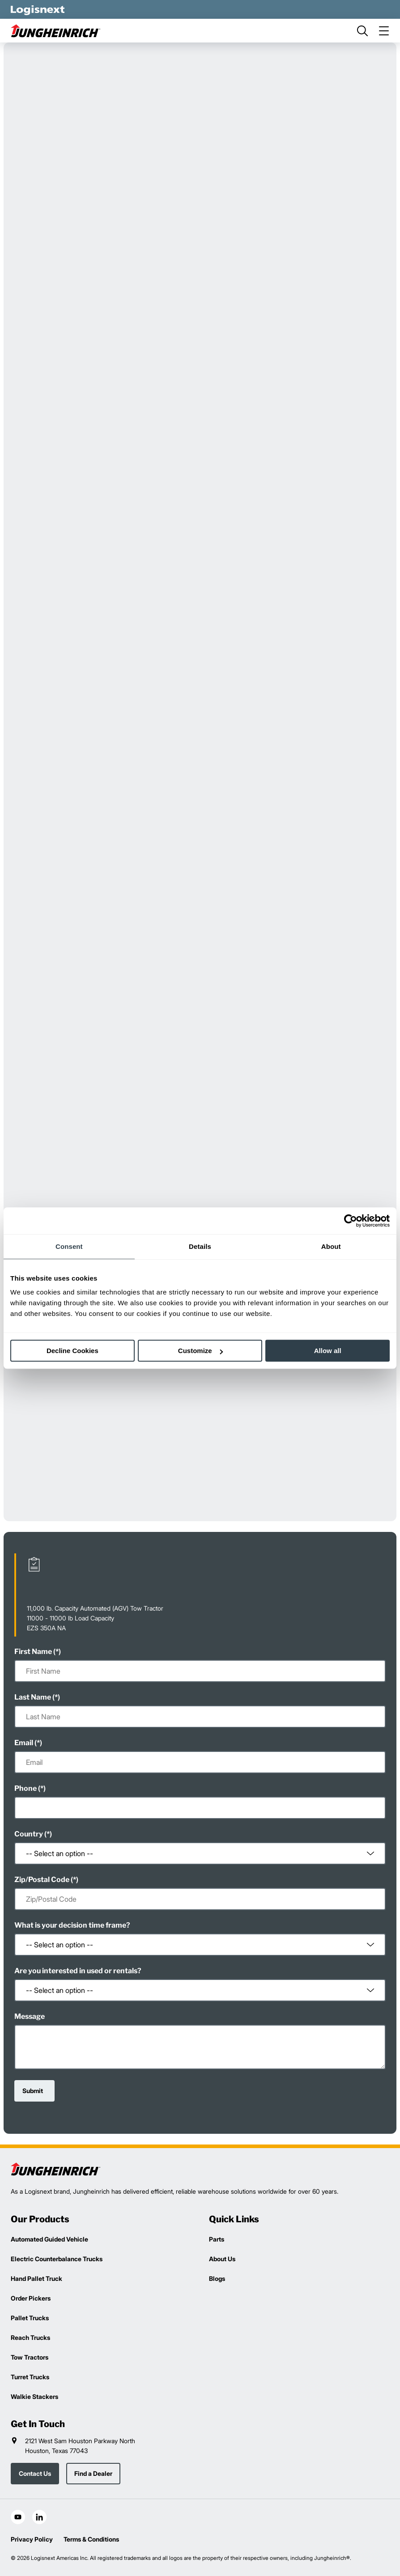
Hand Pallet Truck (36, 2278)
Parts (216, 2239)
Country (28, 1834)
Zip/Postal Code (41, 1879)
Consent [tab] (69, 1246)
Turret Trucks (30, 2377)
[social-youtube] (18, 2517)
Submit (32, 2090)
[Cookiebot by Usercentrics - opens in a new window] (350, 1220)
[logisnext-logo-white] (37, 9)
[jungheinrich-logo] (55, 30)
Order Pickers (31, 2298)
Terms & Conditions (91, 2539)
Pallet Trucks (30, 2318)
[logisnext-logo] (55, 2169)
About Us (222, 2259)
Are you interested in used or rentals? (77, 1971)
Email (23, 1742)
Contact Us (35, 2473)
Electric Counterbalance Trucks (56, 2259)
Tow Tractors (29, 2357)
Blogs (217, 2278)
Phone (25, 1788)
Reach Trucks (30, 2337)
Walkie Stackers (34, 2396)
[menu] (384, 30)
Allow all (327, 1350)
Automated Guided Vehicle (49, 2239)
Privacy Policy (32, 2539)
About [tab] (331, 1246)
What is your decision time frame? (72, 1925)
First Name (33, 1651)
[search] (362, 30)
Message (29, 2016)
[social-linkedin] (39, 2517)
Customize (200, 1350)
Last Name (32, 1697)
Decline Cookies (72, 1350)
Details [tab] (200, 1246)
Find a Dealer (93, 2473)
